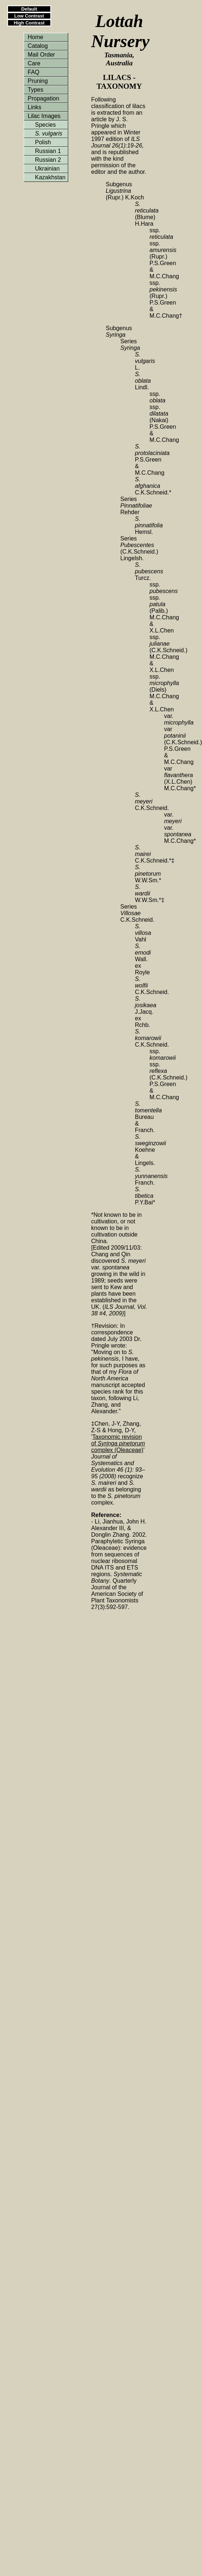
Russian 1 (48, 151)
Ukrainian (47, 168)
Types (35, 90)
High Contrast (29, 23)
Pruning (38, 81)
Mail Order (41, 54)
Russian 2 (48, 160)
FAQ (33, 72)
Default (29, 9)
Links (34, 107)
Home (35, 37)
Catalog (38, 46)
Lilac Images (44, 116)
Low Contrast (29, 16)
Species (45, 125)
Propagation (43, 98)
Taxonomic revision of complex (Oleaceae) (118, 1443)
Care (34, 63)
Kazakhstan (50, 177)
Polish (43, 142)
